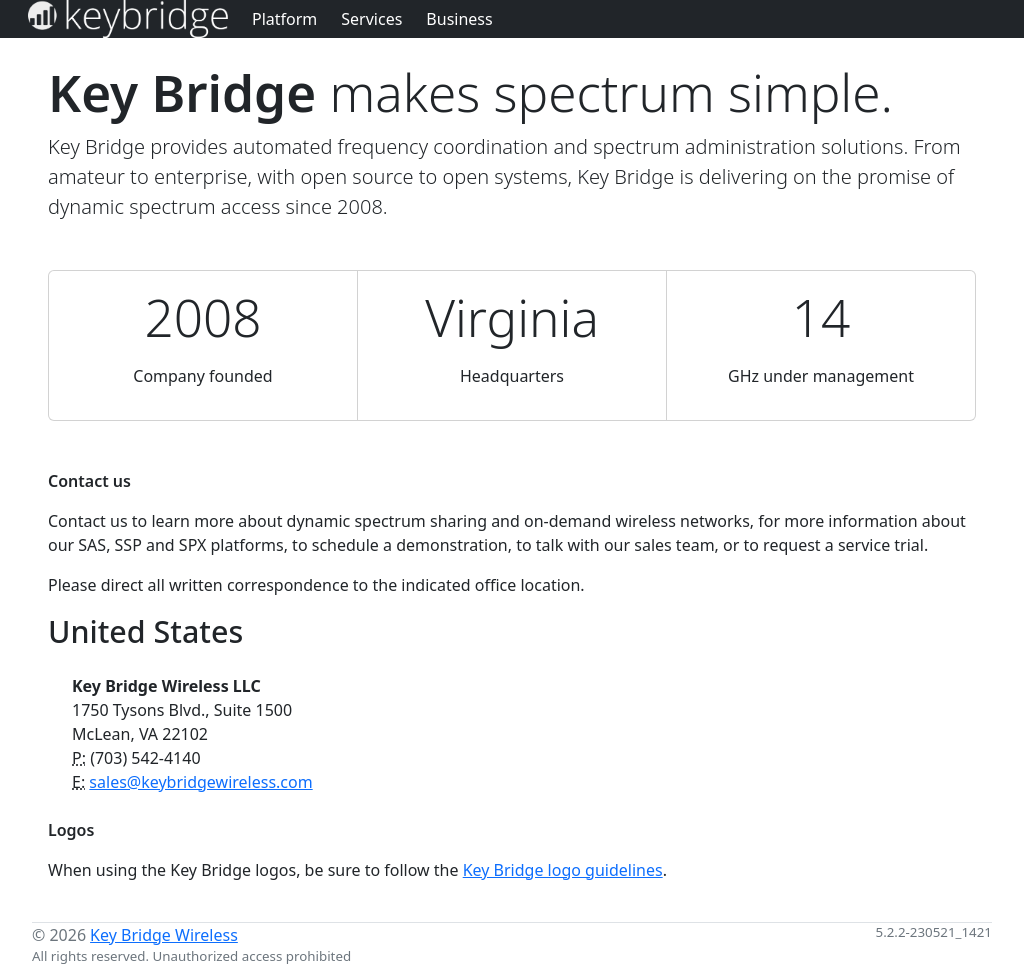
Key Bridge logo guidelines (563, 870)
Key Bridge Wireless (164, 935)
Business (459, 19)
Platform (284, 19)
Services (371, 19)
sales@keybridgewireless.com (200, 782)
